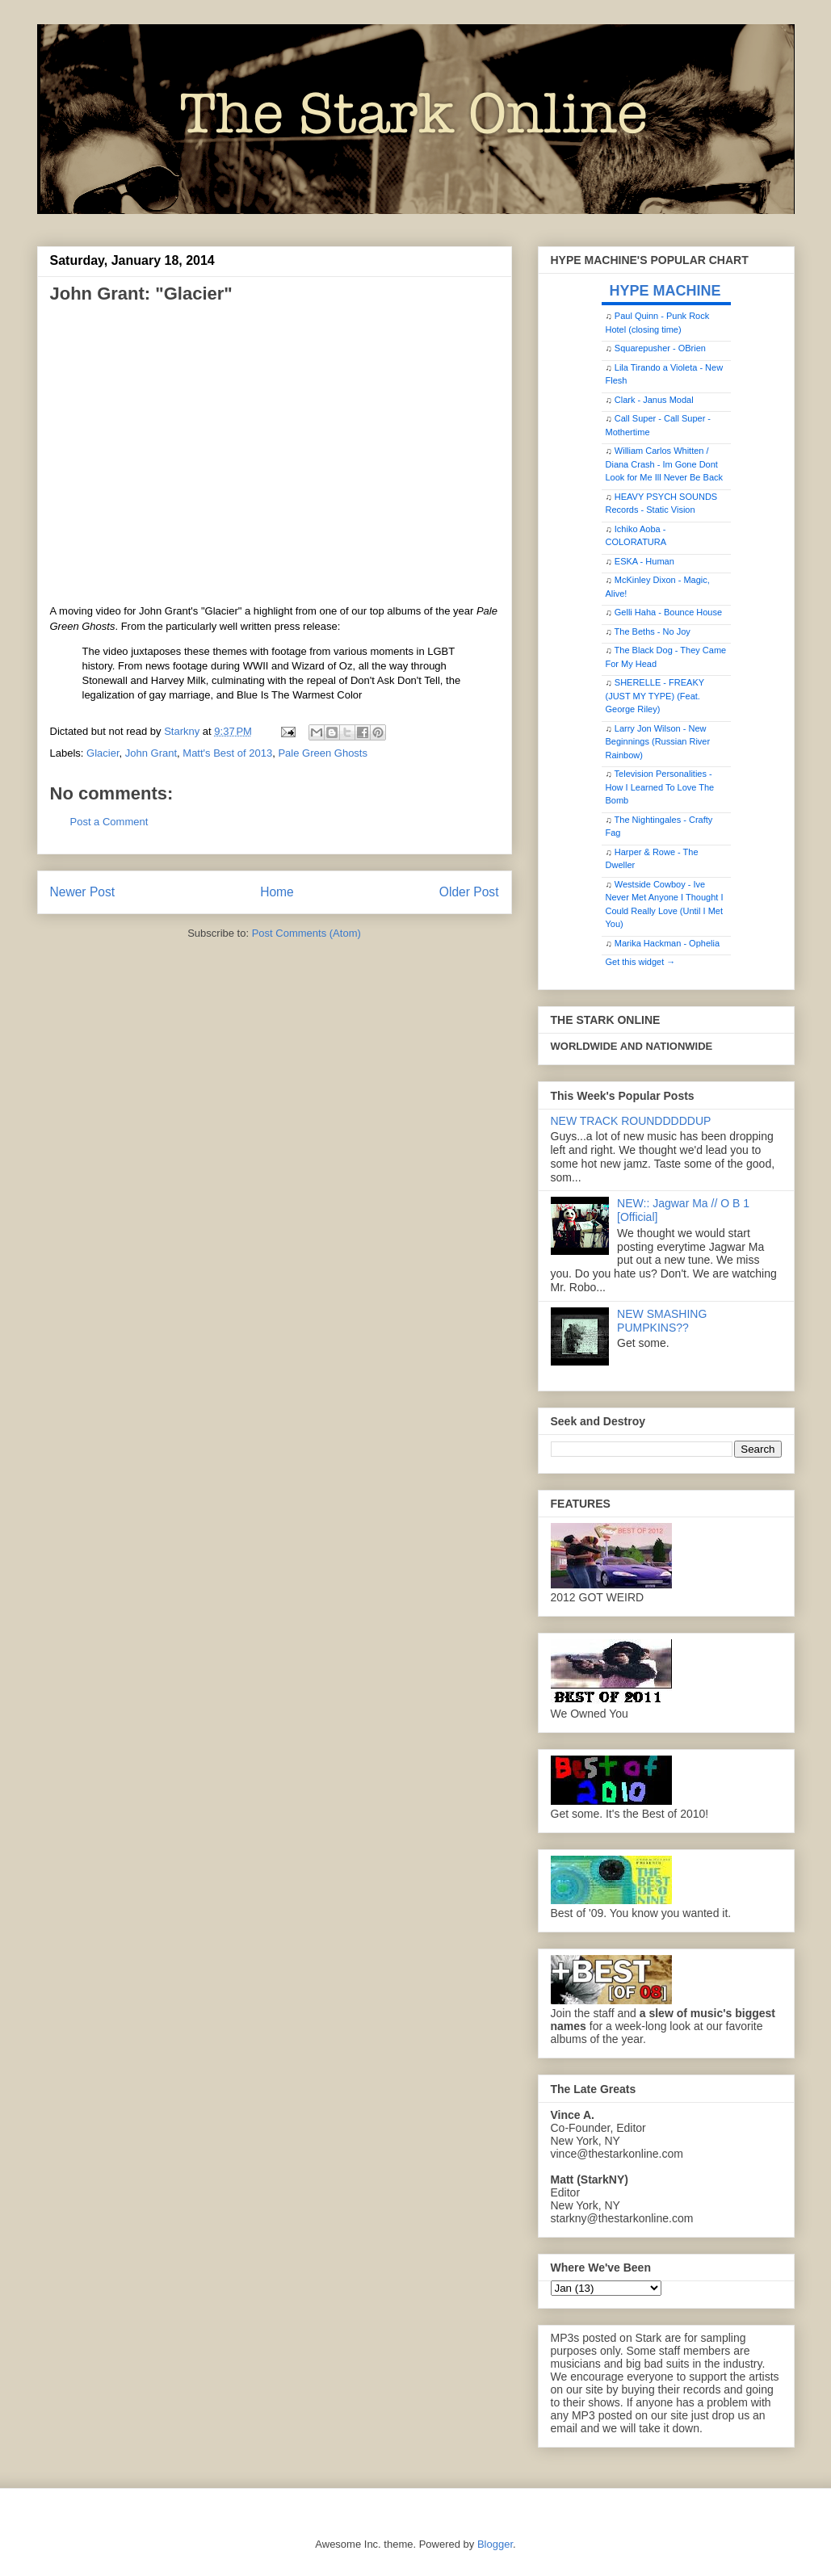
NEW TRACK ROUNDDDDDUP (631, 1120)
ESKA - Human (644, 561)
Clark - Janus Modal (654, 400)
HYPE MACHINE (665, 290)
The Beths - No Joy (652, 631)
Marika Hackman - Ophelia (667, 943)
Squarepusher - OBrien (660, 348)
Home (277, 892)
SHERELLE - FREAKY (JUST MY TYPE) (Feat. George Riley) (655, 696)
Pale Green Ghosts (322, 753)
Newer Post (82, 892)
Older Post (469, 892)
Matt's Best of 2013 (227, 753)
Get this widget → (641, 962)
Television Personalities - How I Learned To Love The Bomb (660, 787)
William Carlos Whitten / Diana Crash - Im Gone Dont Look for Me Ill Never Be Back (665, 464)
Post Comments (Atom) (306, 933)
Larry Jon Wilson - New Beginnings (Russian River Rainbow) (658, 742)
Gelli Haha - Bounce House (668, 612)
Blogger (495, 2544)
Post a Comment (109, 822)
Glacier (102, 753)
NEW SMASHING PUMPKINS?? (662, 1320)
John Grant (151, 753)
